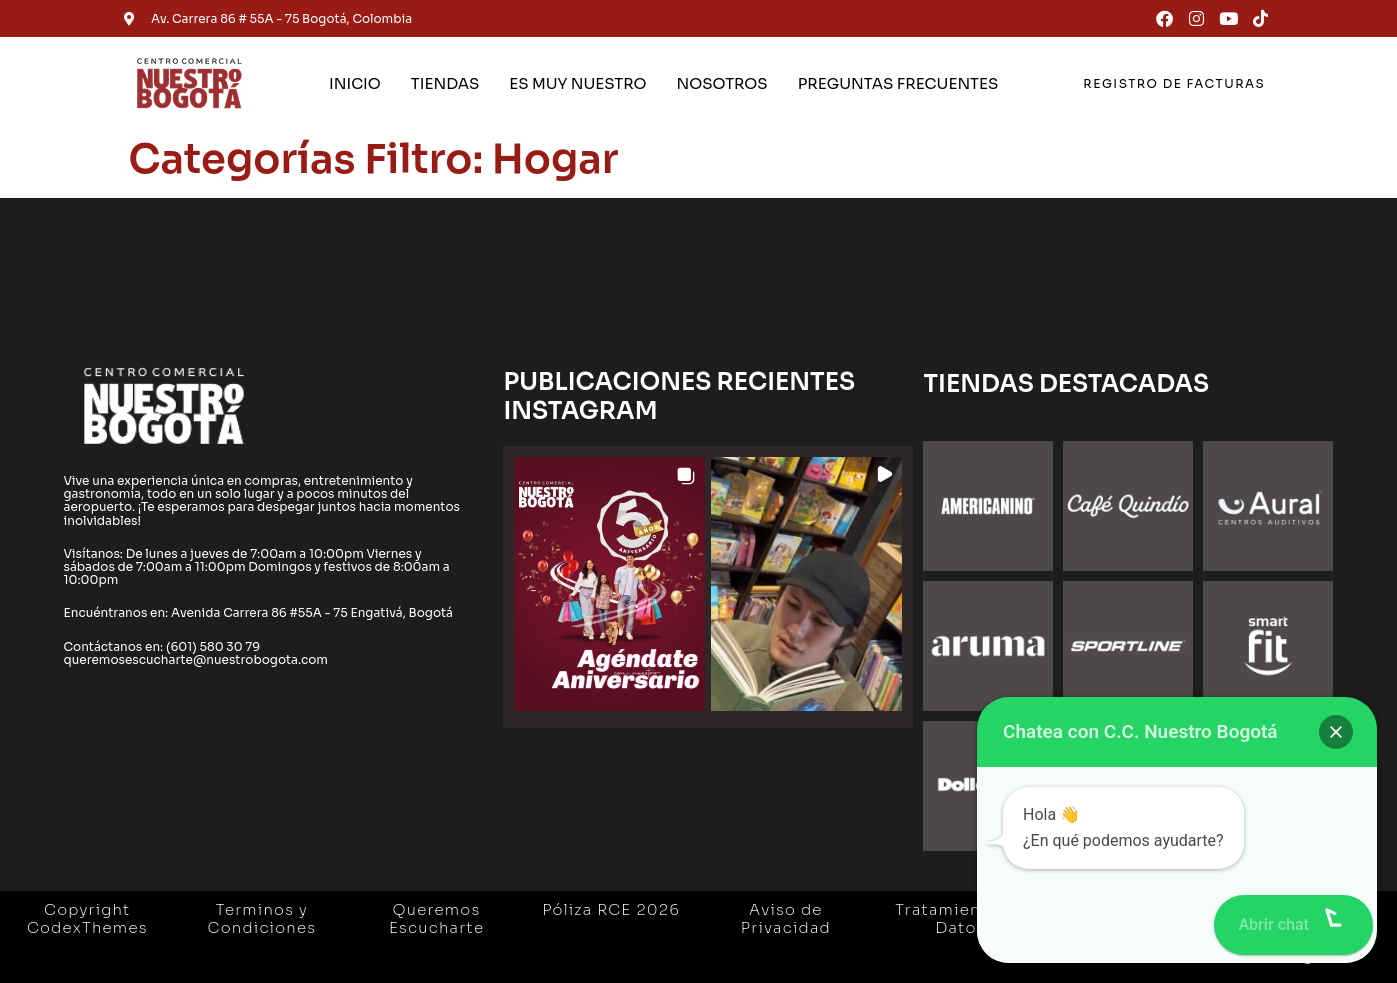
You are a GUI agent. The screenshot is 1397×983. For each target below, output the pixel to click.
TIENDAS (445, 83)
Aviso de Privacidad (786, 918)
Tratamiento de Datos (960, 918)
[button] (609, 584)
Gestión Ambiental (1135, 918)
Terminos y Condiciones (262, 918)
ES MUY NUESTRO (577, 83)
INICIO (355, 83)
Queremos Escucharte (436, 918)
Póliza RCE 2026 (611, 909)
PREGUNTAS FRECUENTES (898, 83)
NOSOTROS (721, 83)
